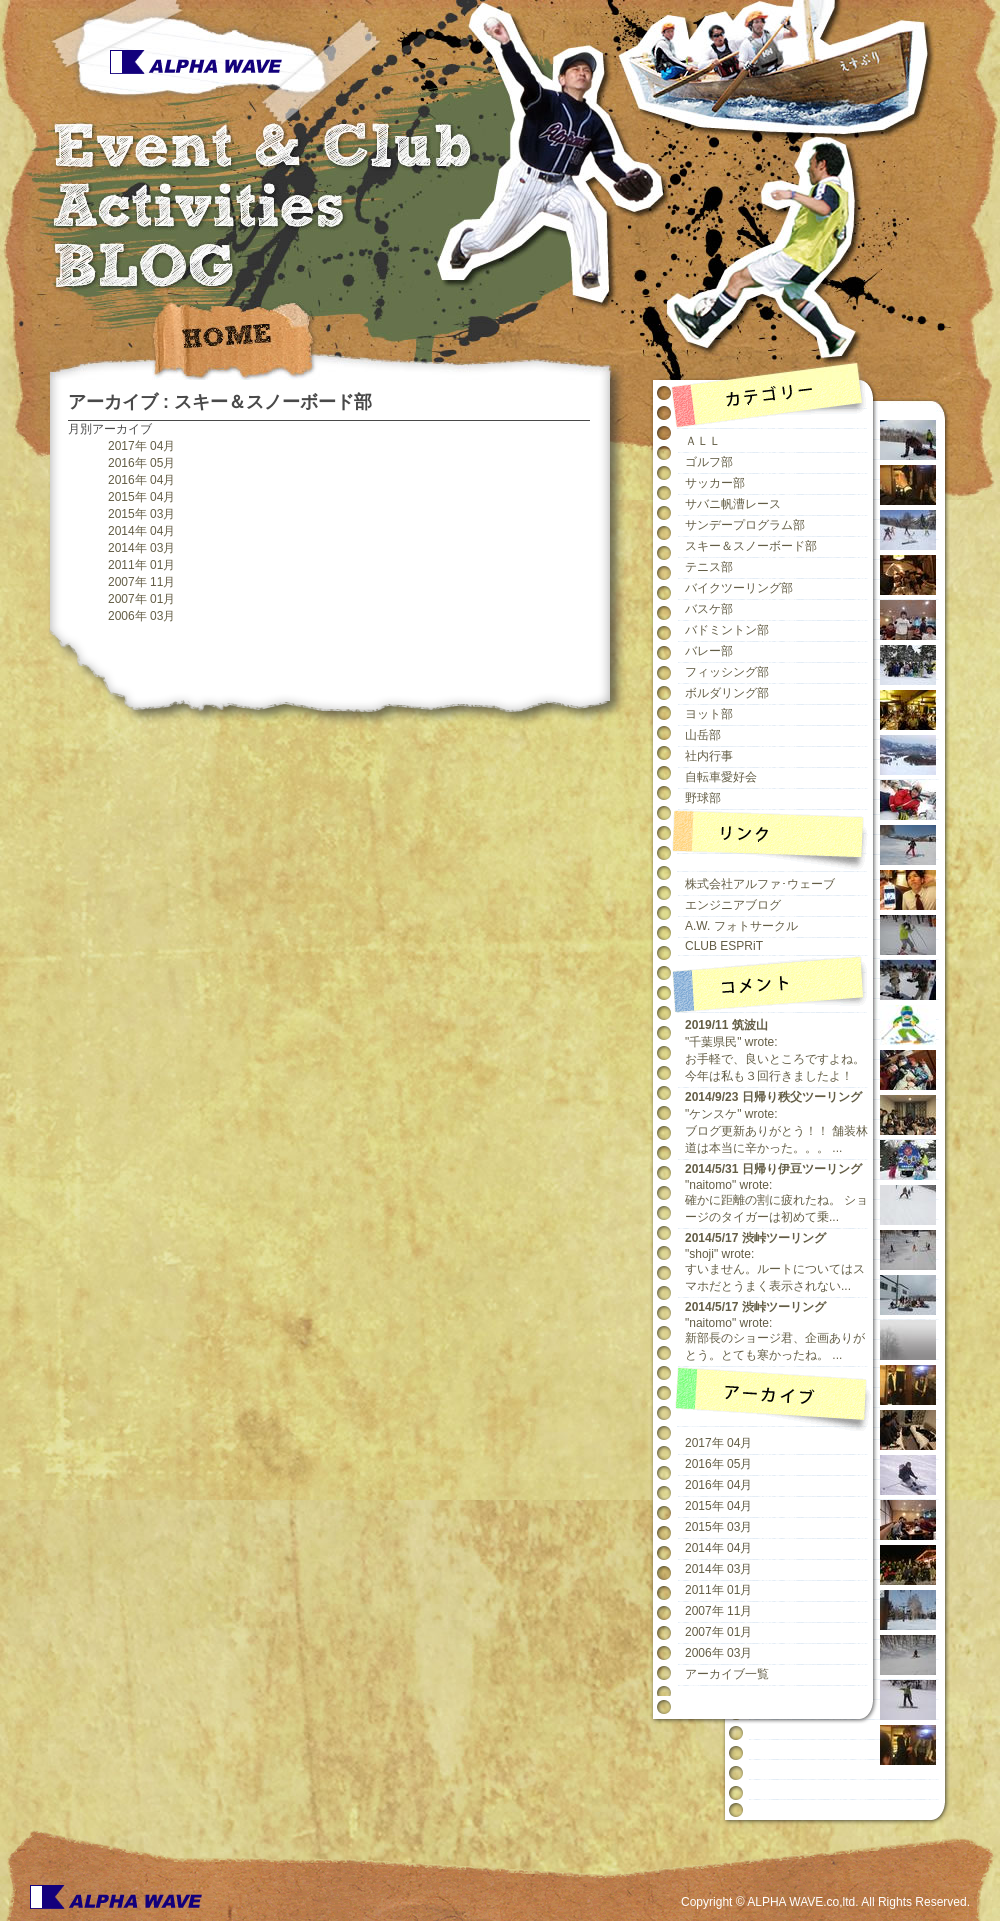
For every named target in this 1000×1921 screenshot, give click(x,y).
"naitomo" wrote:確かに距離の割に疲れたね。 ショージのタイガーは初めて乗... (776, 1193)
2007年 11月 (141, 582)
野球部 (703, 798)
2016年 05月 (141, 463)
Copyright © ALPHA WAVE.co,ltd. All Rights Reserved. (825, 1902)
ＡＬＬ (703, 441)
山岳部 (703, 735)
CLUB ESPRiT (724, 946)
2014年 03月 (141, 548)
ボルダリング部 (727, 693)
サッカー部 (715, 483)
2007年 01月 (141, 599)
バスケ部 (709, 609)
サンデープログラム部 (745, 525)
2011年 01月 (141, 565)
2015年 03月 (141, 514)
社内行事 (709, 756)
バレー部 (709, 651)
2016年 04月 (141, 480)
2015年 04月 (141, 497)
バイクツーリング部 (739, 588)
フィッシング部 (727, 672)
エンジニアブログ (733, 905)
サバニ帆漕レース (733, 504)
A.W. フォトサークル (741, 926)
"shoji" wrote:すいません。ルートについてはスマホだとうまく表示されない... (775, 1262)
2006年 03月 (141, 616)
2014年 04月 (141, 531)
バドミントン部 (727, 630)
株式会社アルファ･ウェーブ (760, 884)
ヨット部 (709, 714)
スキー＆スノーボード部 (751, 546)
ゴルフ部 (709, 462)
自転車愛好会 (721, 777)
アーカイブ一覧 (727, 1674)
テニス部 (709, 567)
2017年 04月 (141, 446)
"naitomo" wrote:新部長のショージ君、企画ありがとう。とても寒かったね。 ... (775, 1331)
